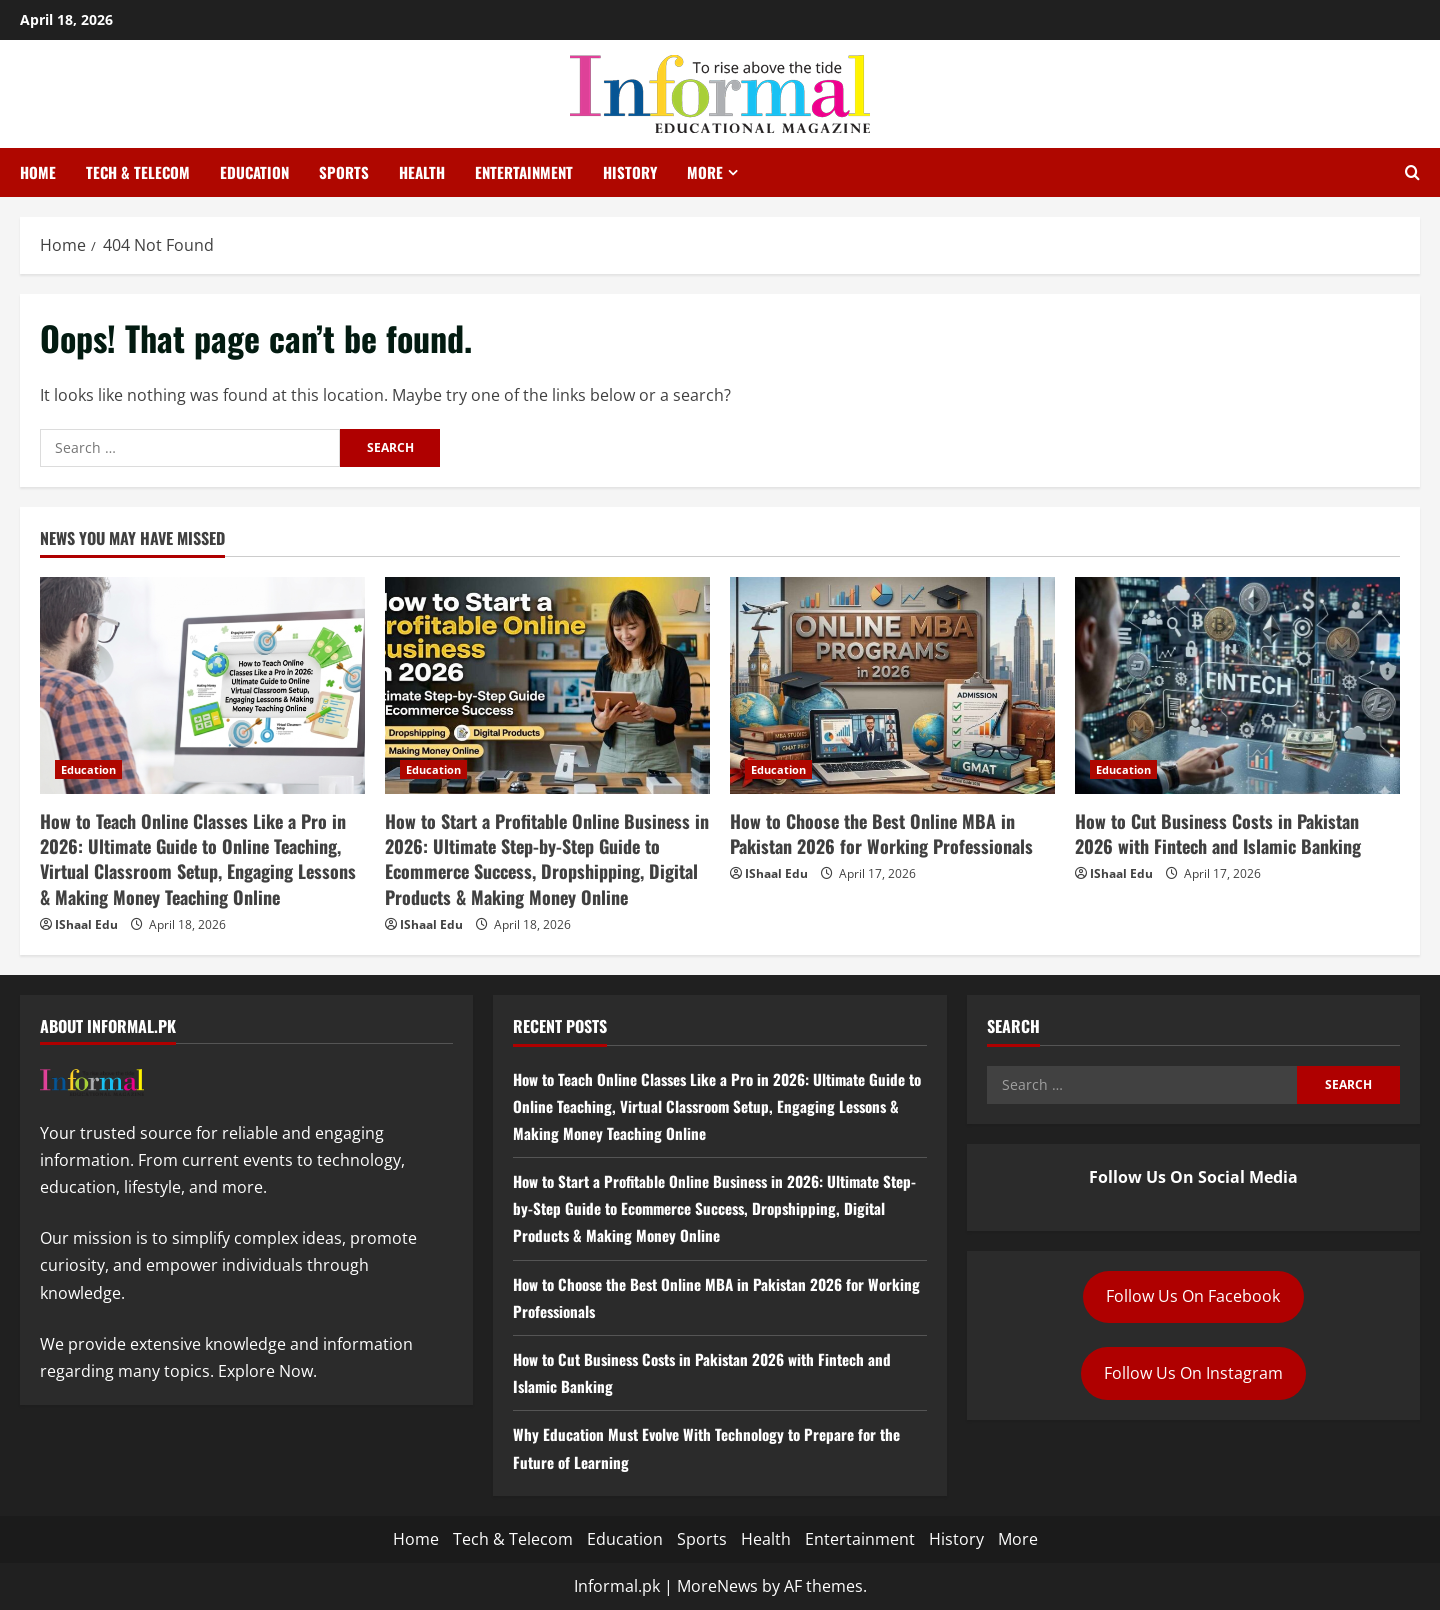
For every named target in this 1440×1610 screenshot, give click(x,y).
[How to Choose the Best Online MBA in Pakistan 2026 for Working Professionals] (892, 685)
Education (254, 172)
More (705, 172)
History (630, 172)
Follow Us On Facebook (1193, 1296)
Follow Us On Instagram (1193, 1373)
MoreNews (717, 1586)
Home (38, 172)
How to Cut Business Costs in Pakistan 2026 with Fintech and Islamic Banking (1218, 833)
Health (422, 172)
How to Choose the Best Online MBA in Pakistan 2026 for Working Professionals (881, 833)
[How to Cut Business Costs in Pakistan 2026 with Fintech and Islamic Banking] (1237, 685)
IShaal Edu (86, 924)
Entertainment (524, 172)
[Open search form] (1412, 173)
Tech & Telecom (138, 172)
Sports (344, 172)
